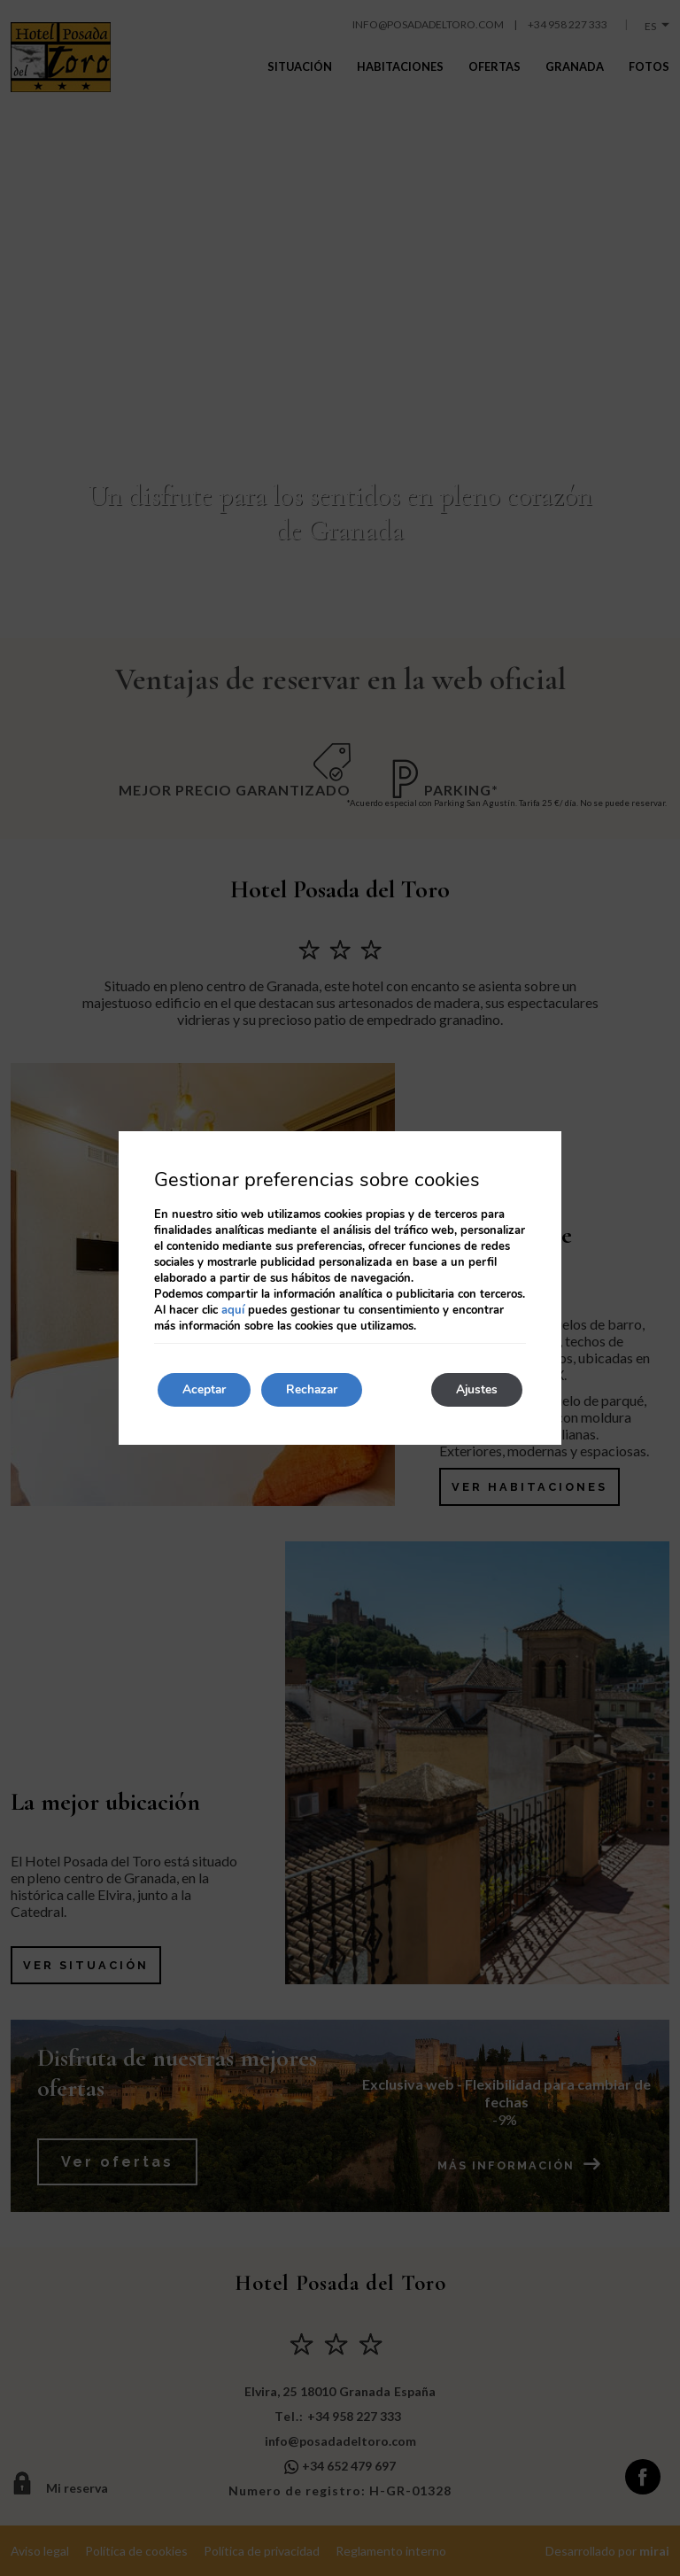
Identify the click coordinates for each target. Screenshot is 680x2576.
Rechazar (318, 1389)
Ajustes (474, 1389)
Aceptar (206, 1389)
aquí (232, 1309)
